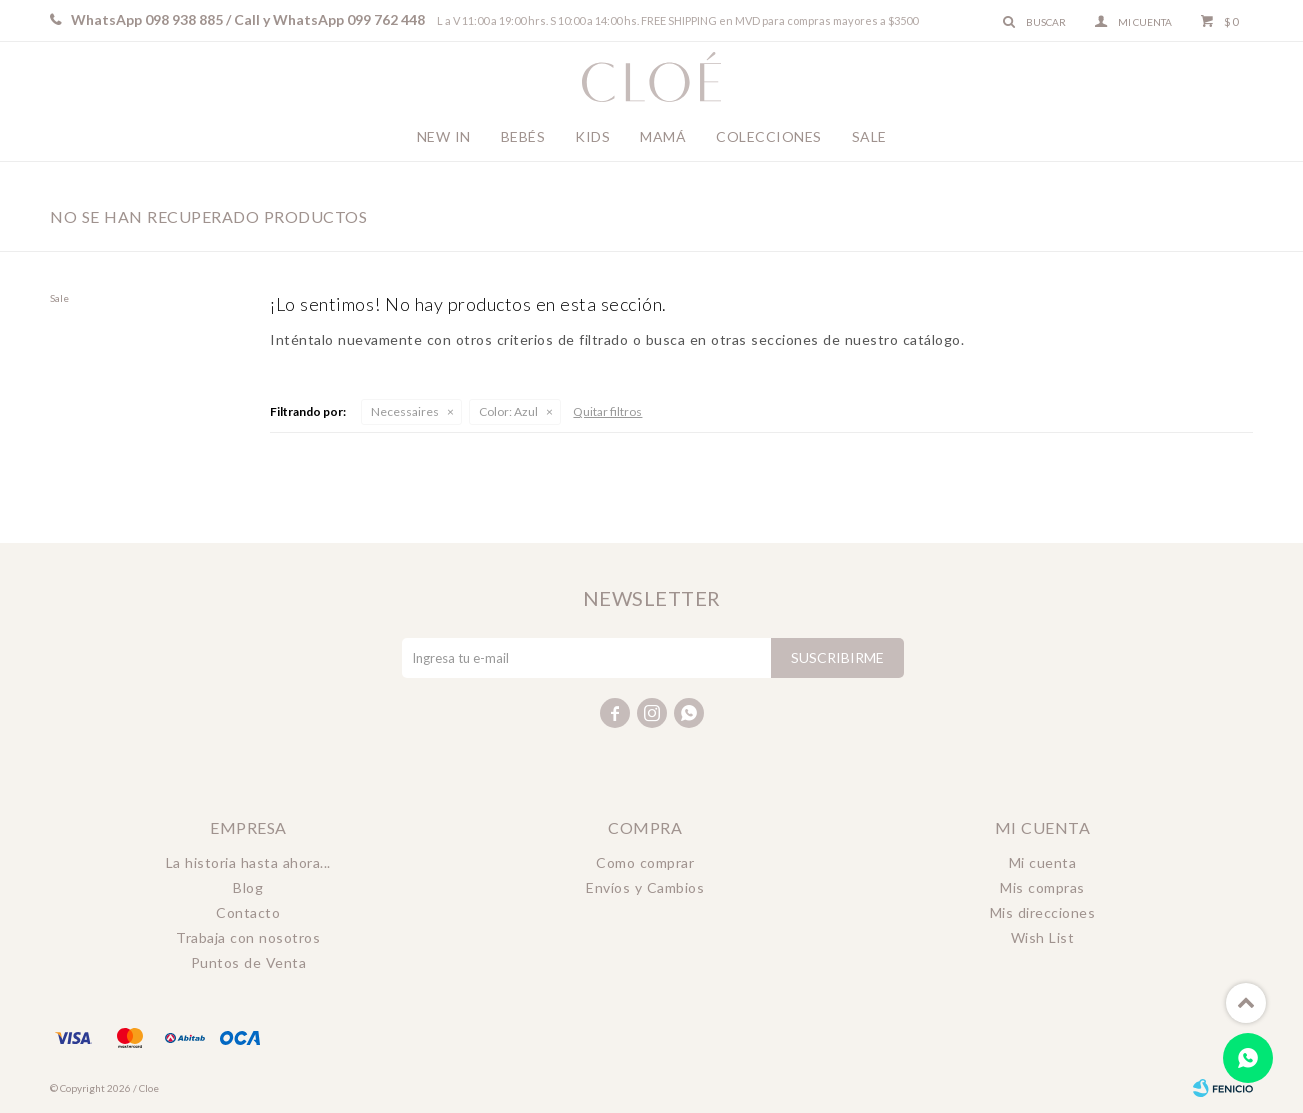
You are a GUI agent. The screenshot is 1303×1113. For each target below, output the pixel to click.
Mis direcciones (1043, 912)
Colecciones (769, 136)
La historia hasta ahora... (248, 862)
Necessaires (405, 411)
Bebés (523, 136)
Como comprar (645, 862)
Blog (248, 887)
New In (444, 136)
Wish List (1043, 937)
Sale (869, 136)
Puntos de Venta (249, 962)
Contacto (248, 912)
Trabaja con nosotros (248, 937)
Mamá (663, 136)
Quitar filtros (607, 411)
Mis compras (1042, 887)
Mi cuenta (1043, 862)
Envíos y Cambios (645, 887)
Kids (592, 136)
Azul (508, 411)
